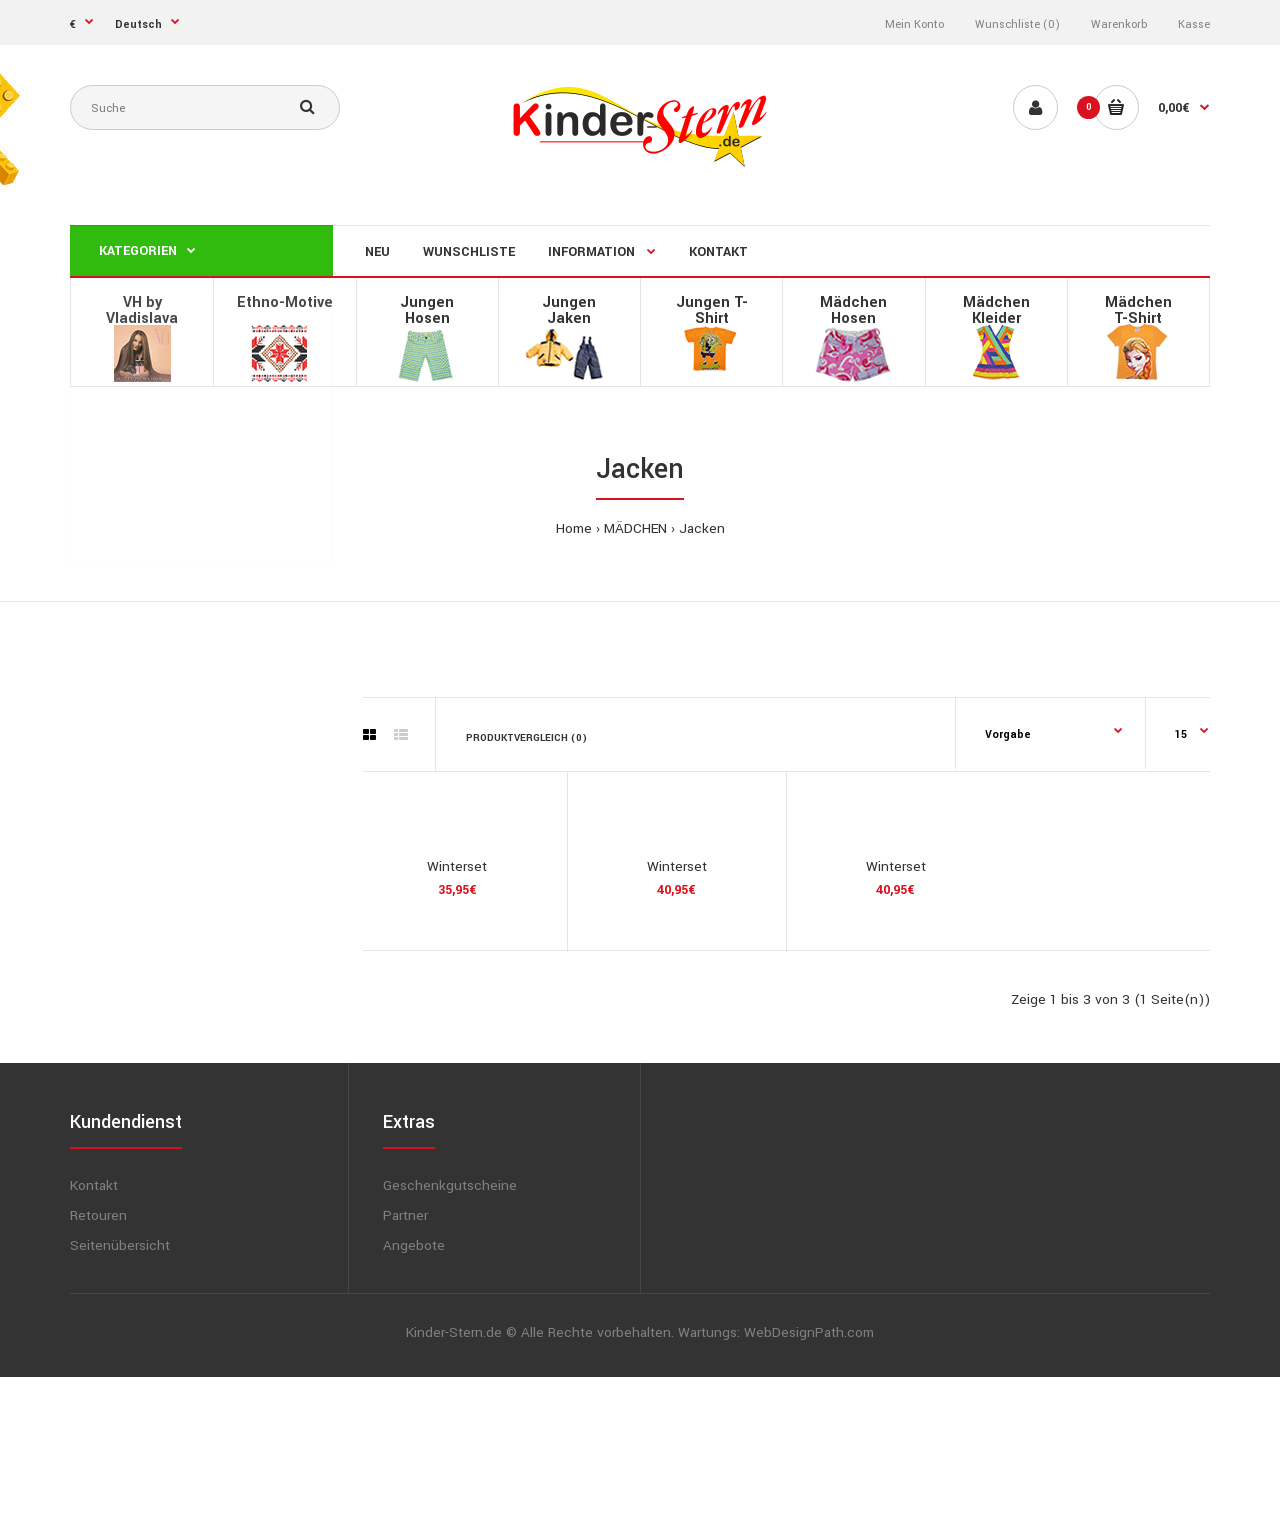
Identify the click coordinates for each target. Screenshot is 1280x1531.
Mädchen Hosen (853, 310)
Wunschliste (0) (1017, 24)
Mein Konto (914, 24)
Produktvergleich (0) (526, 738)
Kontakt (94, 1339)
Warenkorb (1119, 24)
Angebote (414, 1399)
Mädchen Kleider (996, 310)
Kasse (1194, 24)
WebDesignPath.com (809, 1486)
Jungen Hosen (427, 310)
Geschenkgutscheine (450, 1339)
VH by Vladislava (142, 310)
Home (574, 528)
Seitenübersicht (120, 1399)
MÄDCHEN (635, 528)
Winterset (457, 1019)
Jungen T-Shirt (712, 310)
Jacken (702, 528)
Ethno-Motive (285, 302)
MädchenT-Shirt (1138, 310)
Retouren (98, 1369)
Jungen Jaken (569, 310)
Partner (405, 1369)
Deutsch (138, 24)
